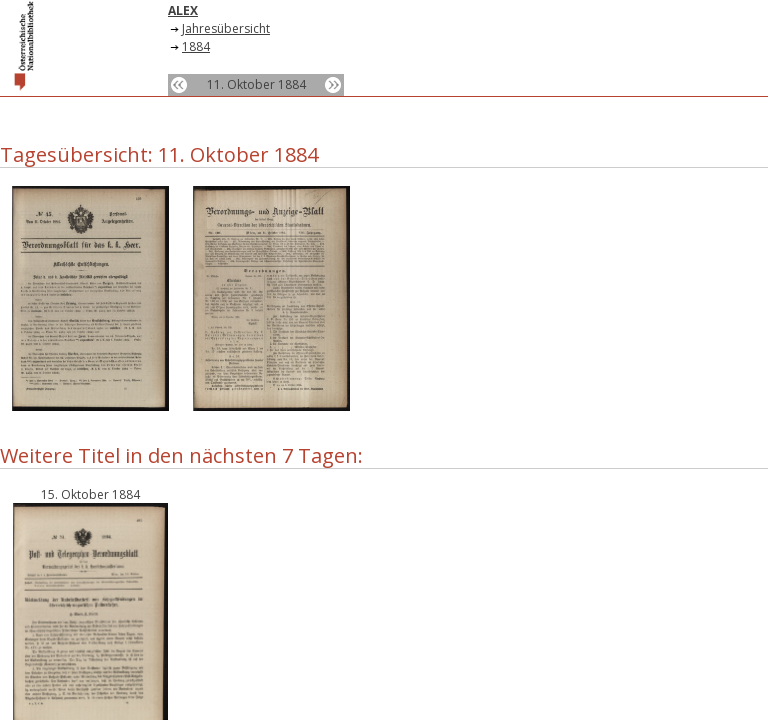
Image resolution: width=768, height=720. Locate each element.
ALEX (183, 10)
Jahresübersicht (226, 28)
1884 (196, 46)
